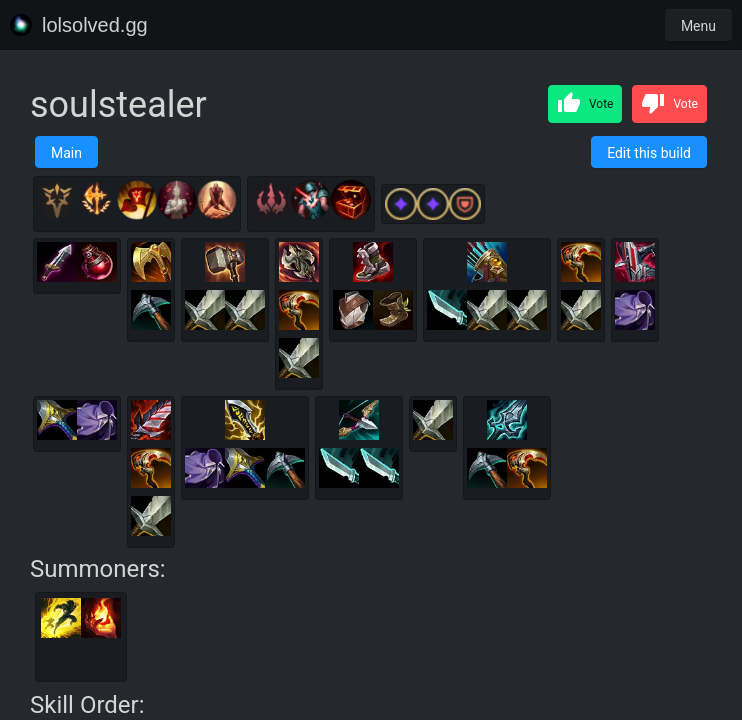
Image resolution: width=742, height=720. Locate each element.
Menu (698, 26)
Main (66, 153)
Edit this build (649, 153)
